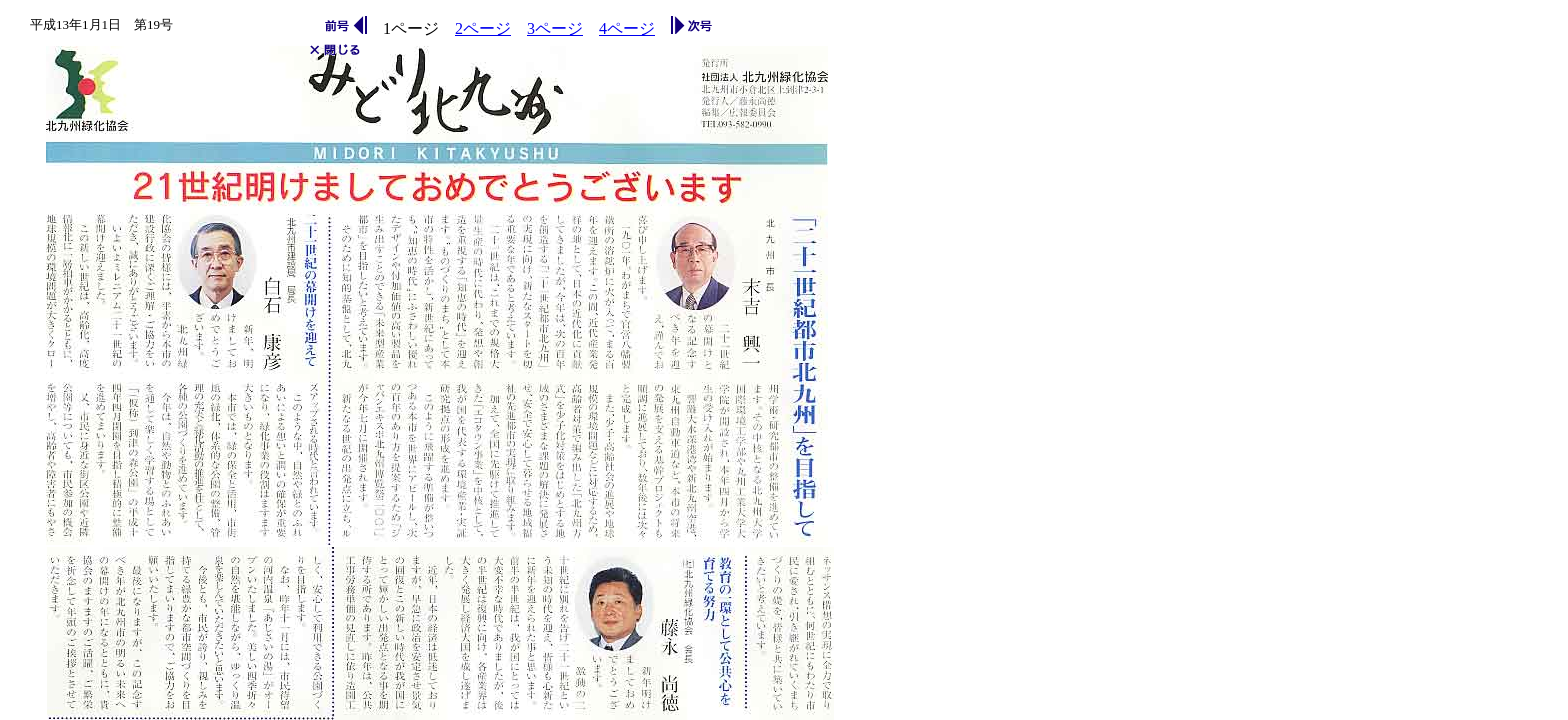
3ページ (555, 28)
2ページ (483, 28)
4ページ (627, 28)
